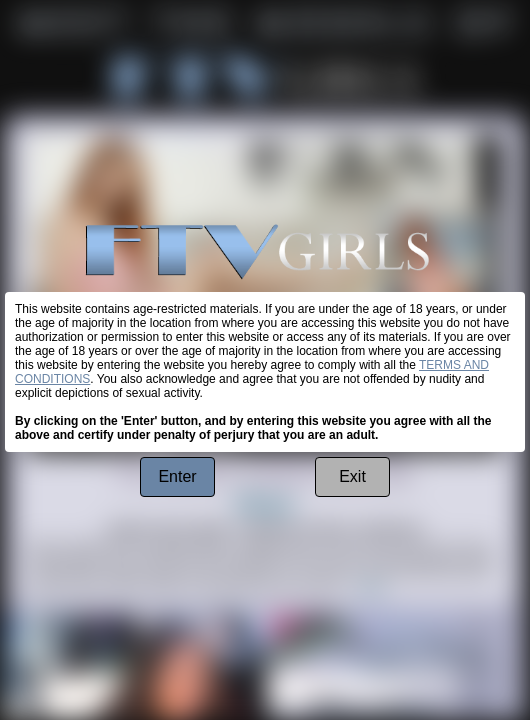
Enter (177, 476)
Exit (352, 476)
